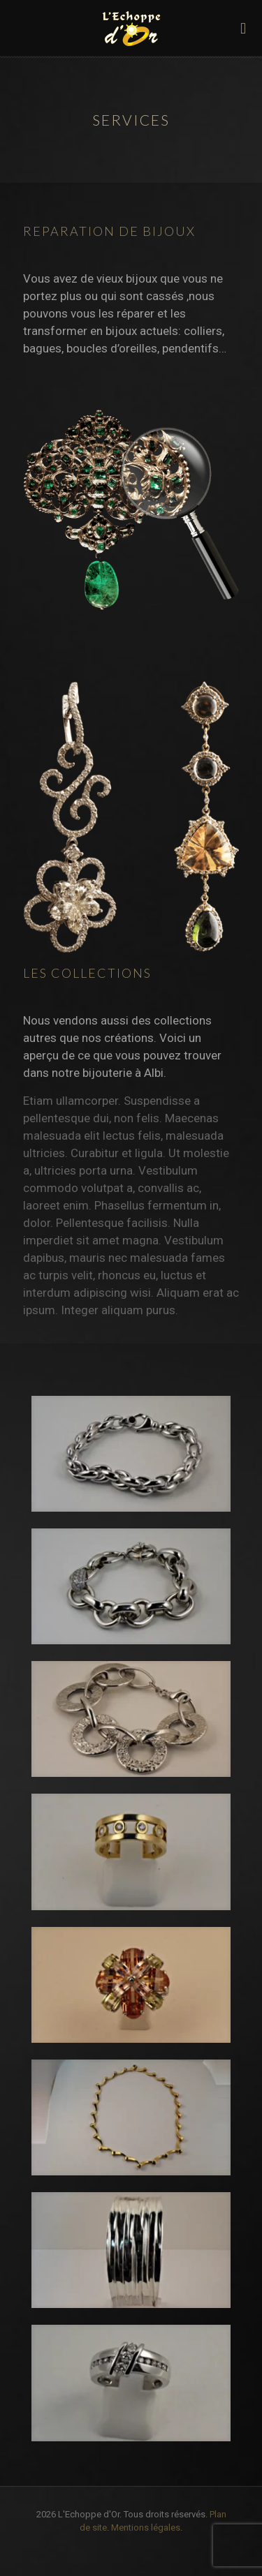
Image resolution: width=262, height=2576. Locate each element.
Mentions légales (145, 2527)
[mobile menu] (243, 28)
